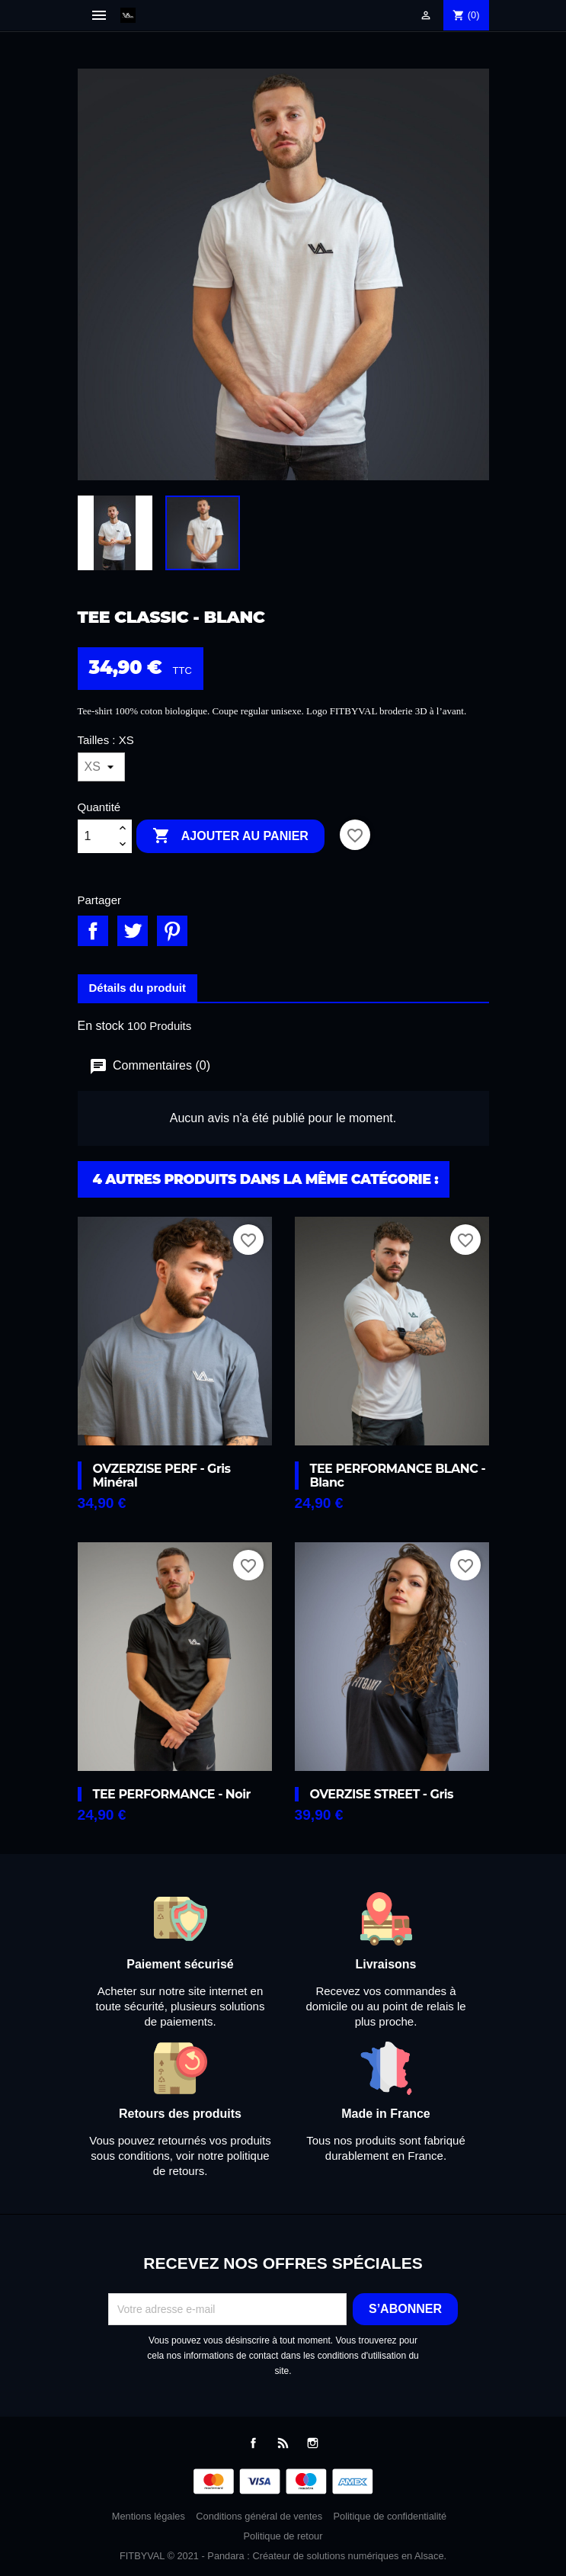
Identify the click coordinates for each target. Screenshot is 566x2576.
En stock (101, 1025)
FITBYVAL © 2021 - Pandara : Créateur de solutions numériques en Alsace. (283, 2556)
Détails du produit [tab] (138, 987)
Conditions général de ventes (259, 2516)
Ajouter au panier (230, 836)
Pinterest (172, 931)
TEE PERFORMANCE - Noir (172, 1794)
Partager (93, 931)
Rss (283, 2443)
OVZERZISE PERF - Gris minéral (162, 1475)
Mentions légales (148, 2516)
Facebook (253, 2443)
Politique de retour (283, 2536)
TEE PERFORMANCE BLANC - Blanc (398, 1475)
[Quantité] (96, 836)
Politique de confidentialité (390, 2516)
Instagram (312, 2443)
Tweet (132, 931)
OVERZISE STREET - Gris (382, 1794)
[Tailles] (101, 766)
